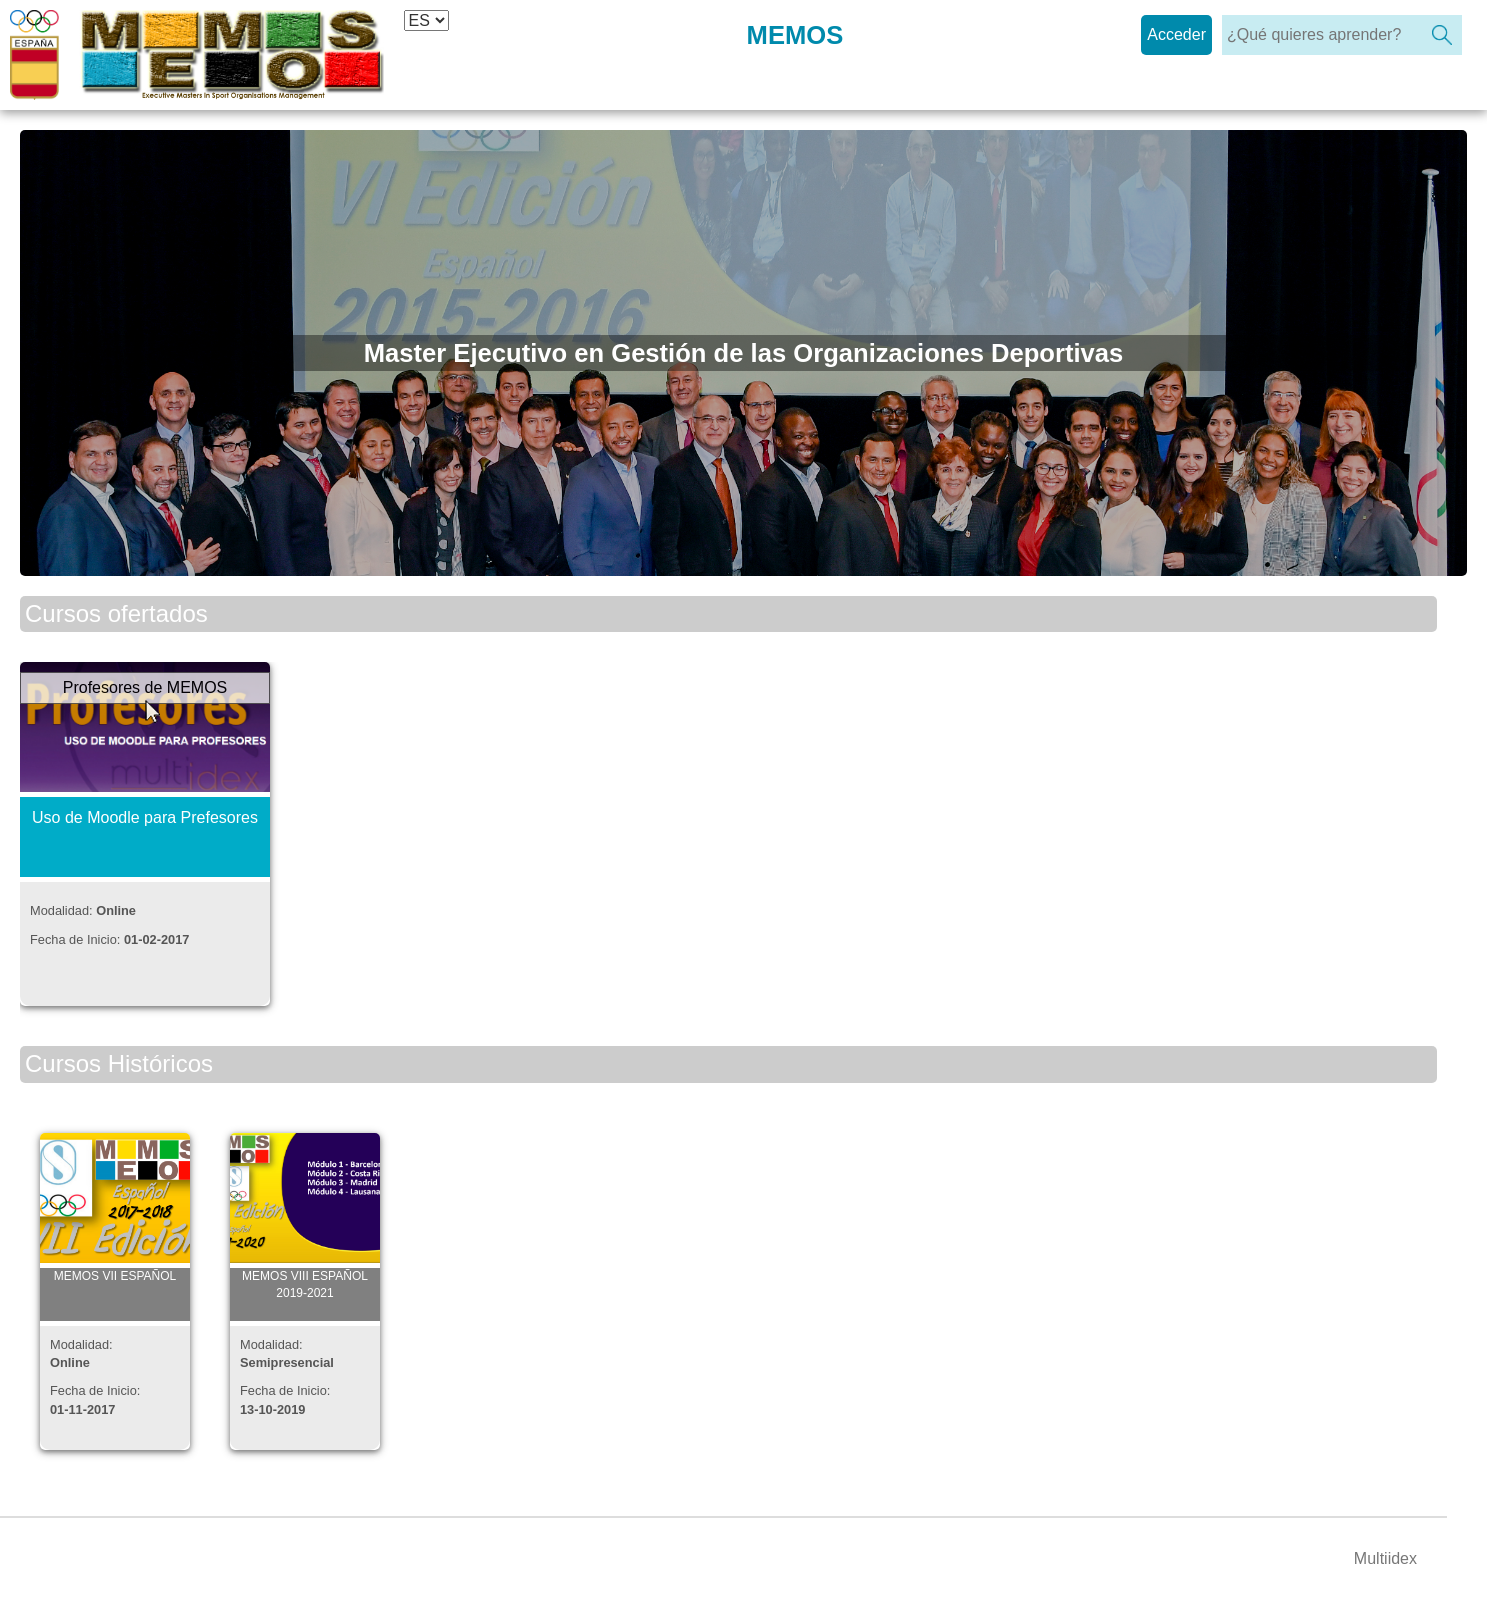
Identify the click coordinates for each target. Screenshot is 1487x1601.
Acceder (1176, 34)
